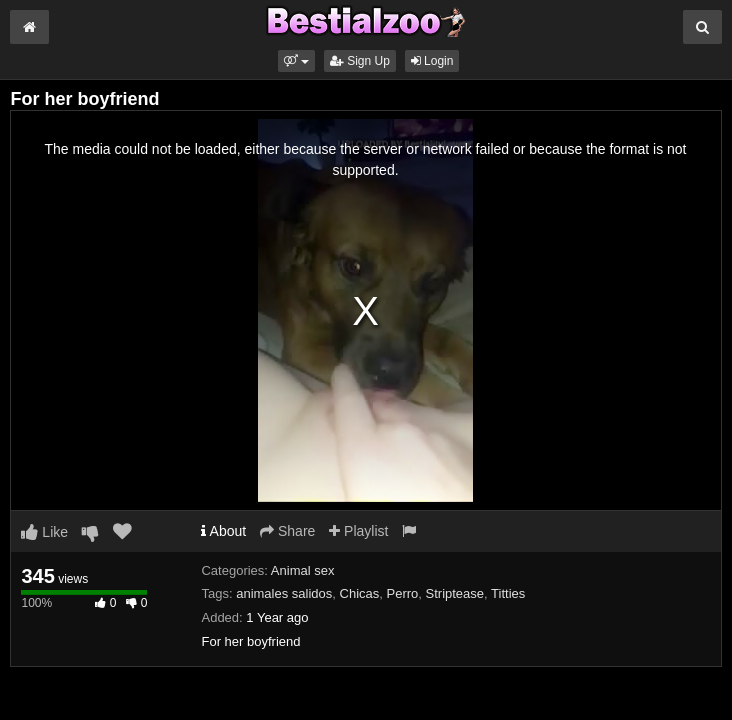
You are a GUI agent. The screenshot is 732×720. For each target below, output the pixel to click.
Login (432, 61)
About (223, 531)
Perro (403, 593)
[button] (296, 61)
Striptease (455, 593)
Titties (508, 593)
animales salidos (284, 593)
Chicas (360, 593)
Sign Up (360, 61)
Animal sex (303, 570)
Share (287, 531)
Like (44, 532)
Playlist (358, 531)
